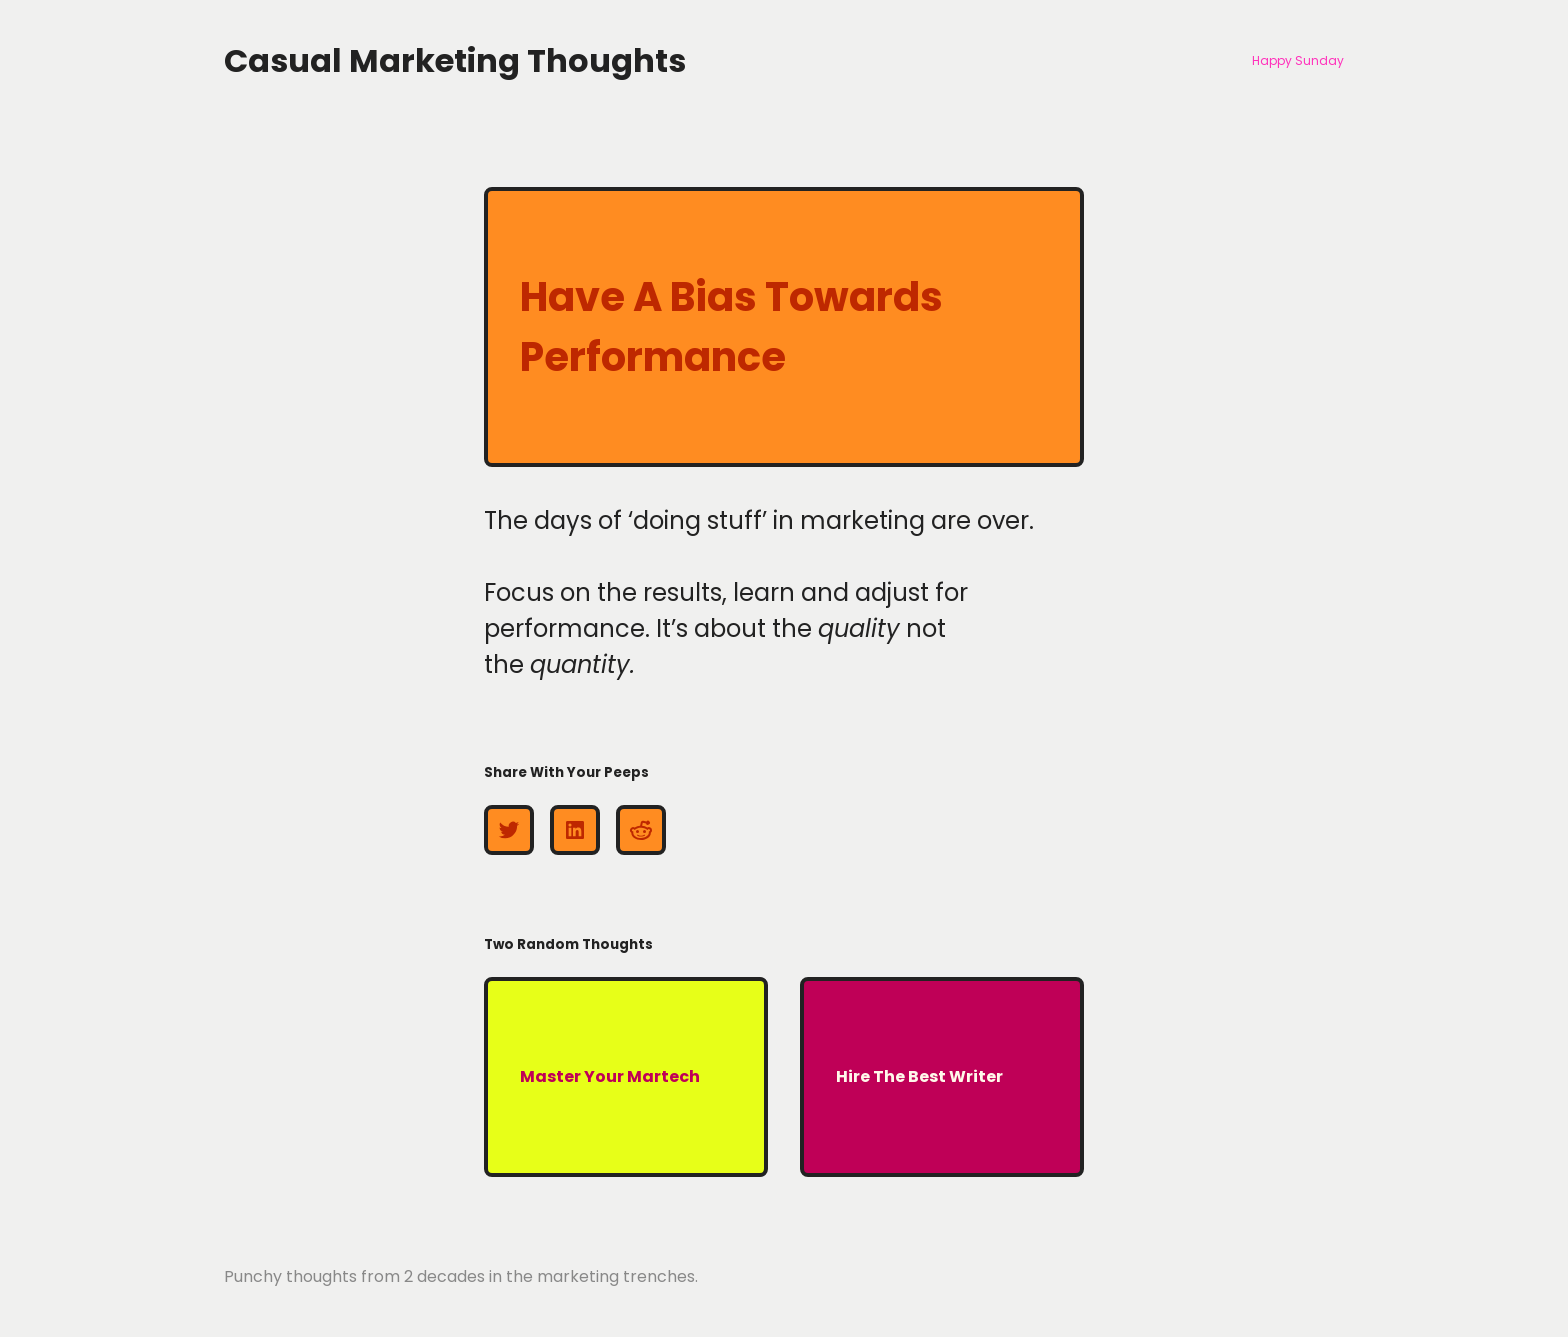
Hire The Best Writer (919, 1076)
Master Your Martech (610, 1076)
